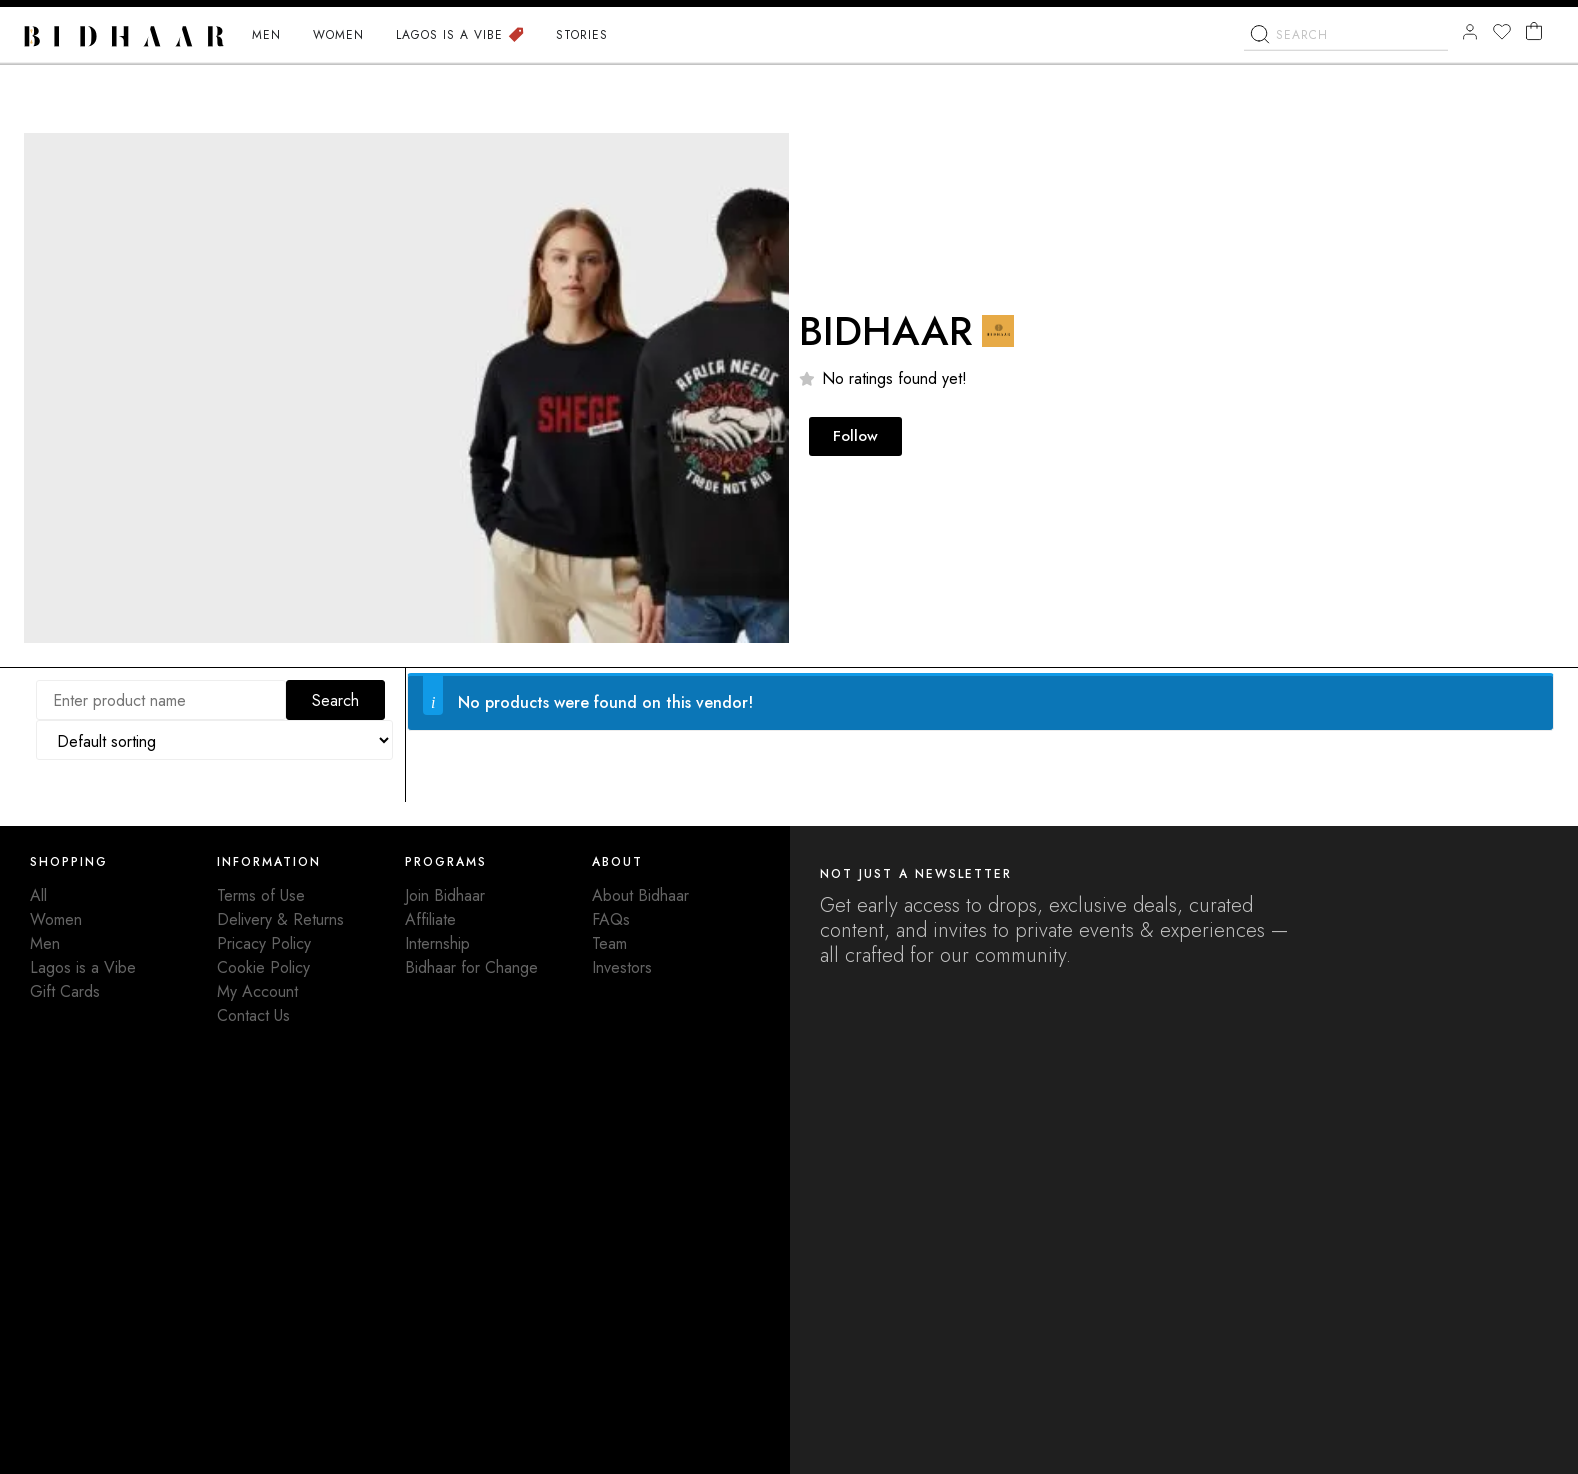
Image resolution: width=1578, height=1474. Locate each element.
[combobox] (1346, 38)
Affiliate (430, 919)
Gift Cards (65, 991)
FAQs (611, 919)
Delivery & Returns (280, 919)
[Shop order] (214, 740)
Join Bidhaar (445, 895)
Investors (622, 967)
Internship (437, 943)
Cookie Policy (263, 967)
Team (609, 943)
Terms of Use (261, 895)
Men (45, 943)
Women (56, 919)
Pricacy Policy (264, 943)
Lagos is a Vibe (83, 967)
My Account (257, 991)
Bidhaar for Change (471, 967)
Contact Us (253, 1015)
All (38, 895)
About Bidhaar (640, 895)
